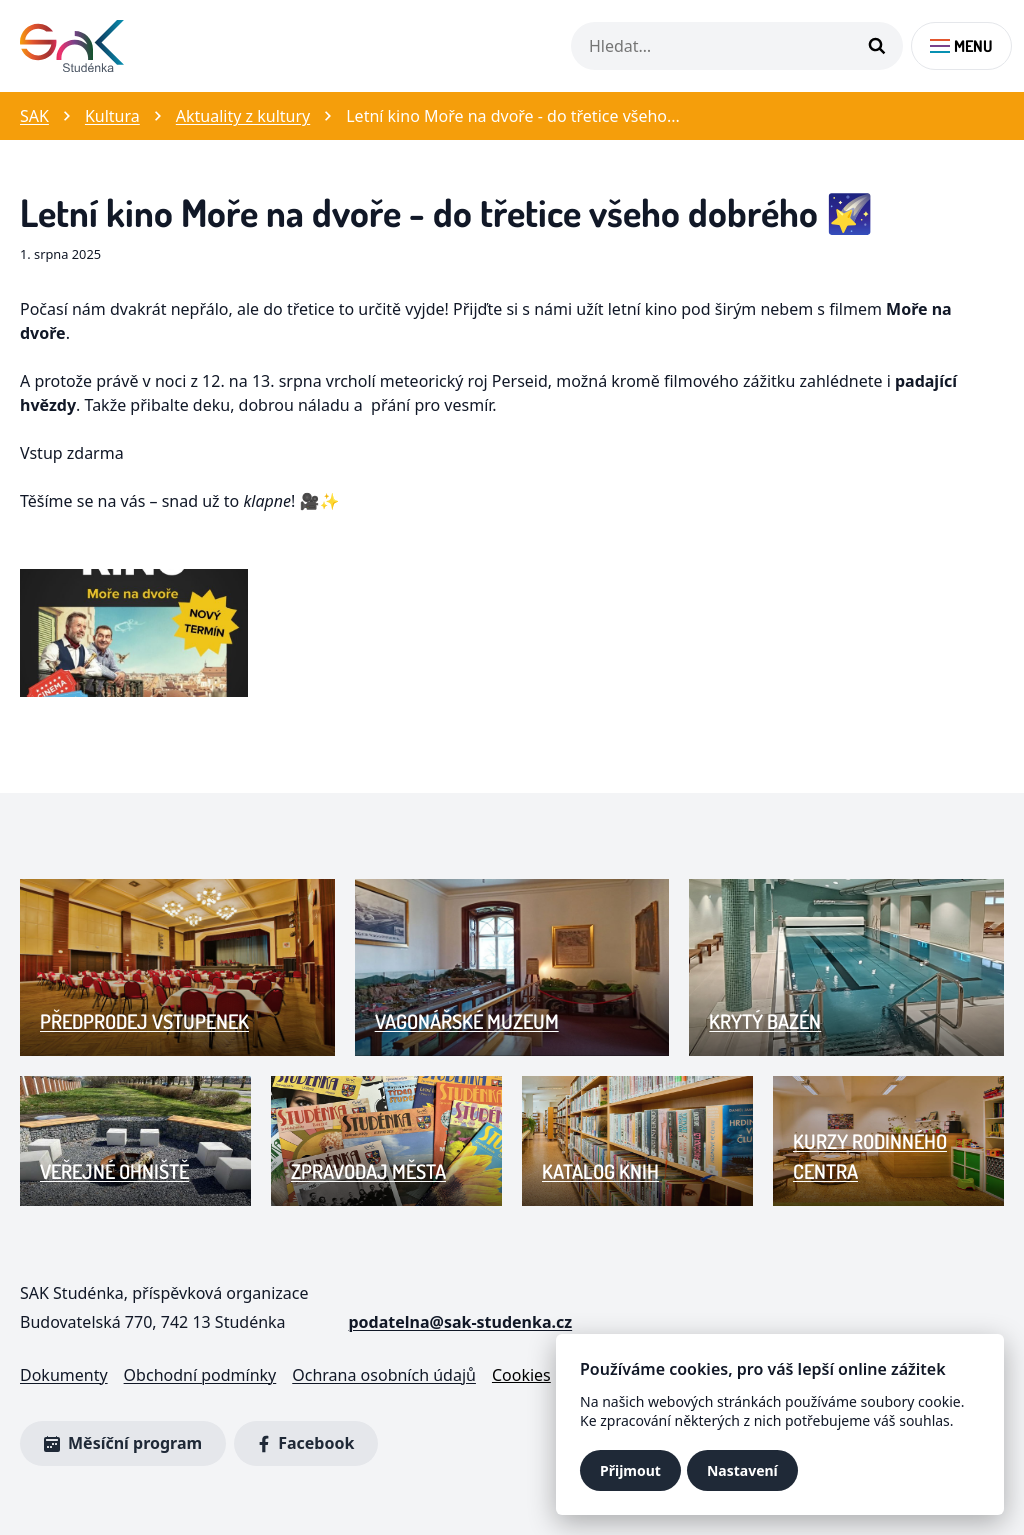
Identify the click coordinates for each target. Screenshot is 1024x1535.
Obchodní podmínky (200, 1375)
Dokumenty (64, 1375)
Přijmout (630, 1470)
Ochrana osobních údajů (384, 1375)
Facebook (302, 1444)
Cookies (521, 1375)
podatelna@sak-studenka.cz (460, 1322)
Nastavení (742, 1470)
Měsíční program (123, 1443)
